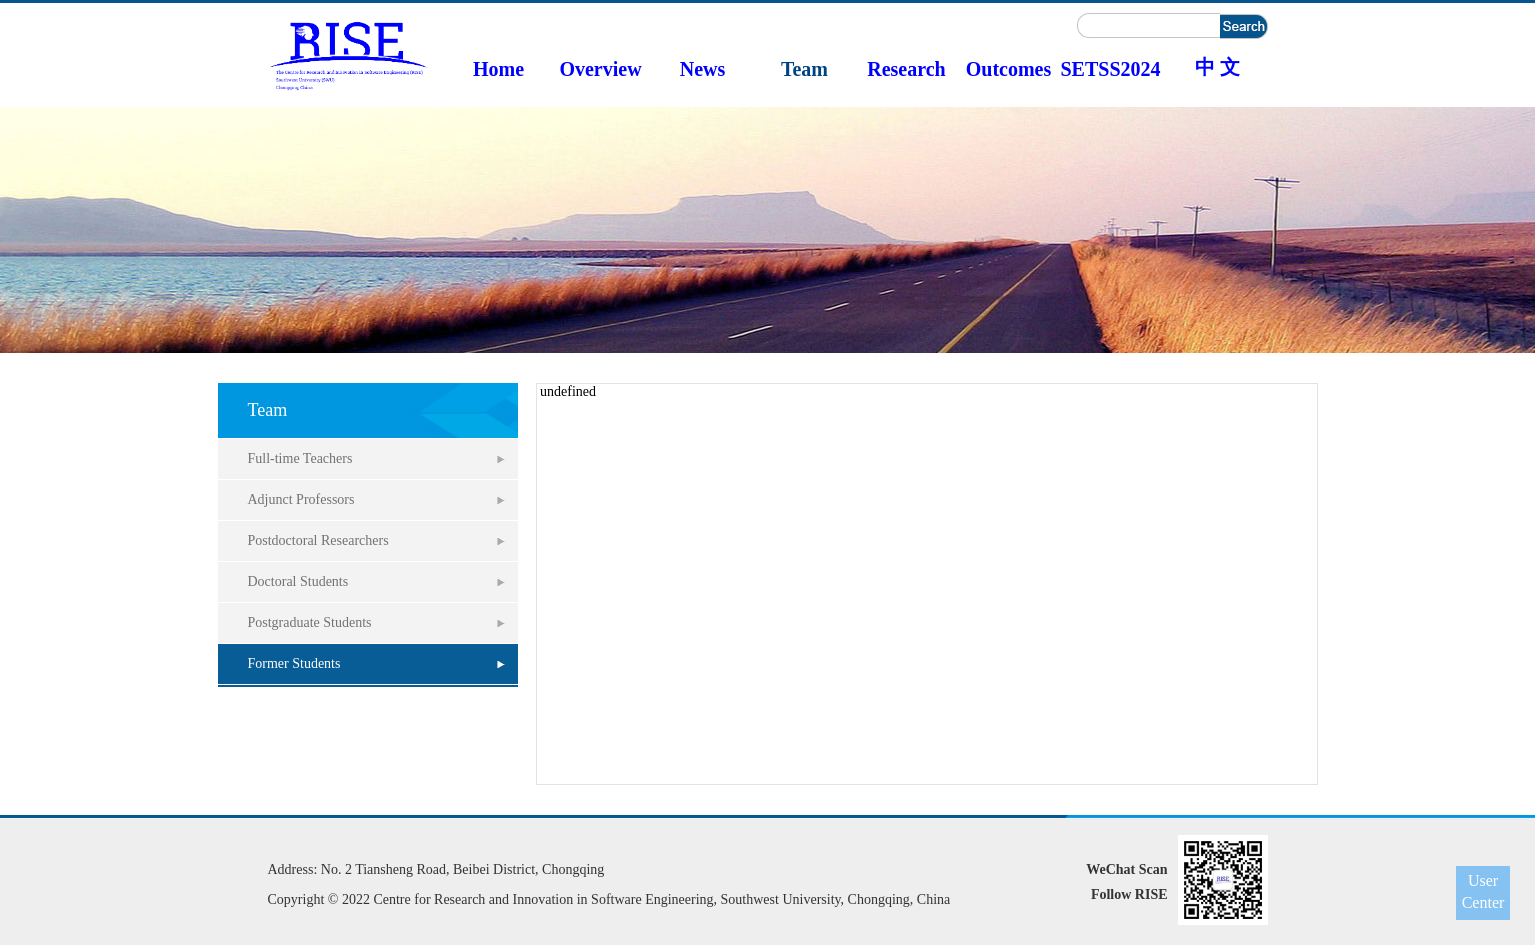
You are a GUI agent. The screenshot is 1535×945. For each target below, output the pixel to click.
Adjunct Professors (301, 499)
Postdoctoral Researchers (318, 540)
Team (804, 69)
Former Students (294, 663)
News (703, 69)
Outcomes (1009, 69)
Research (906, 69)
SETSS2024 (1110, 69)
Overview (600, 69)
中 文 (1217, 67)
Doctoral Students (298, 581)
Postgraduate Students (310, 622)
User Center (1483, 891)
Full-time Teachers (300, 458)
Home (498, 69)
